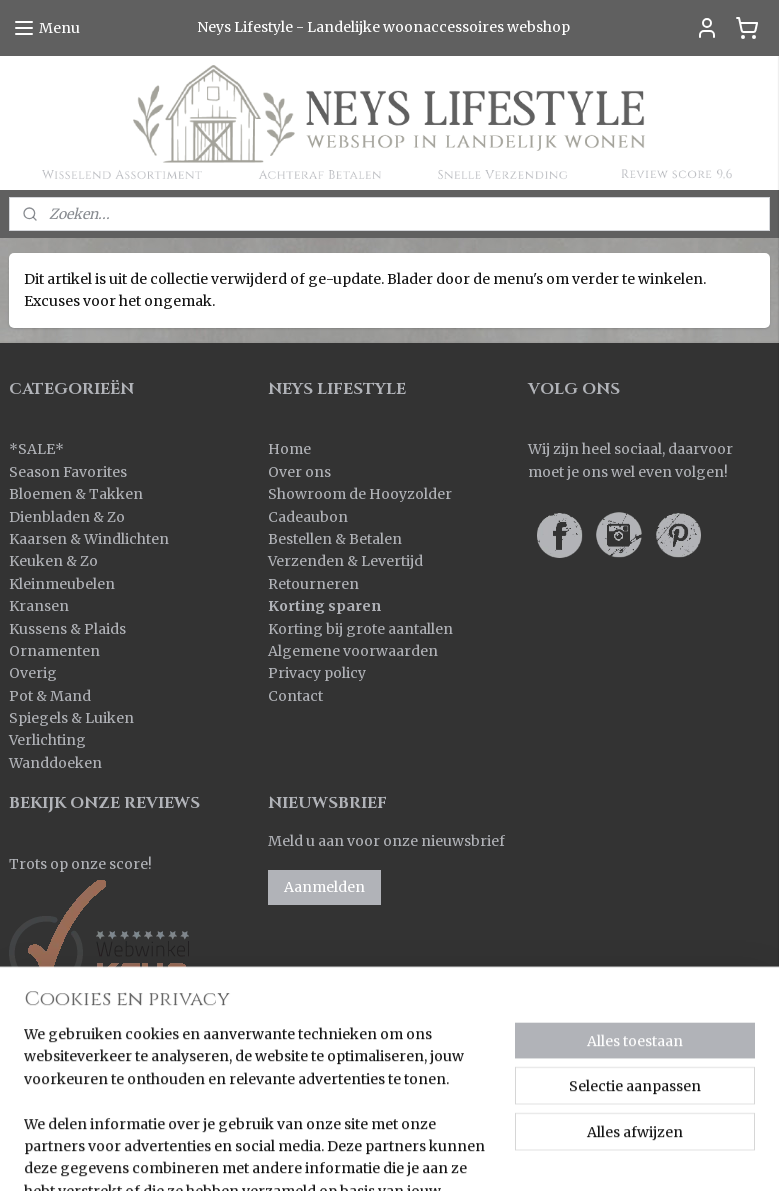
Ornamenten (54, 651)
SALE (36, 449)
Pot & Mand (50, 696)
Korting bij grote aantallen (360, 629)
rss (470, 1154)
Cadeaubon (308, 517)
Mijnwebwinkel (726, 1154)
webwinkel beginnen (547, 1154)
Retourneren (313, 584)
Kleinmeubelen (62, 584)
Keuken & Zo (53, 561)
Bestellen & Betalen (335, 539)
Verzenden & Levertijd (345, 561)
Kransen (39, 606)
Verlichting (47, 740)
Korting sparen (324, 606)
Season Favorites (68, 472)
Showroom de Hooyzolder (360, 494)
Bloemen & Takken (77, 494)
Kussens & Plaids (67, 629)
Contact (295, 696)
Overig (33, 673)
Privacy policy (317, 673)
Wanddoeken (55, 763)
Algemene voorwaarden (353, 651)
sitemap (428, 1154)
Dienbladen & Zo (67, 517)
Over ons (299, 472)
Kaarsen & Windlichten (89, 539)
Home (289, 449)
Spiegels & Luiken (71, 718)
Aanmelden (324, 887)
